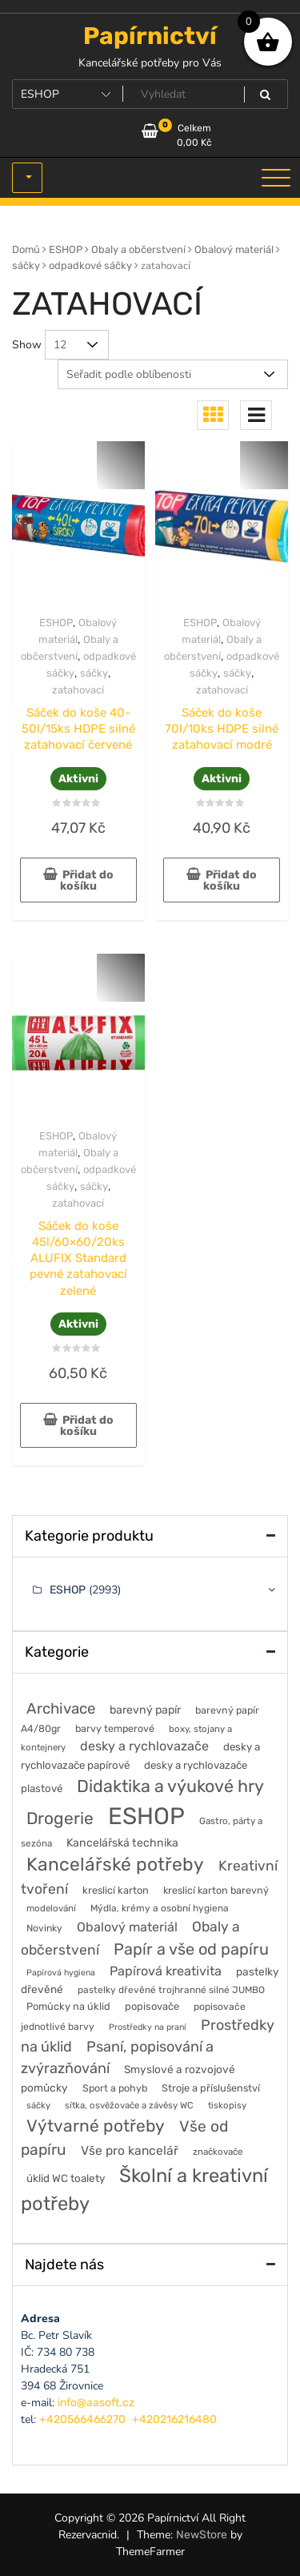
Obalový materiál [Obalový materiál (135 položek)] (127, 1927)
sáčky (26, 265)
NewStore (201, 2535)
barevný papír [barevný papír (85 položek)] (145, 1710)
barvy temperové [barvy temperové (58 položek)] (114, 1728)
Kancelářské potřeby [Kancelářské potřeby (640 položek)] (115, 1864)
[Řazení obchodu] (173, 374)
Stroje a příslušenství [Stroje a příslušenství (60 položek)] (211, 2088)
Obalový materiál (234, 249)
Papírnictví (150, 36)
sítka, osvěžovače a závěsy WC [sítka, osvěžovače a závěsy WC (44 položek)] (129, 2105)
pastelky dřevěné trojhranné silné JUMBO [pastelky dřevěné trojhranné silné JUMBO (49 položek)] (171, 1989)
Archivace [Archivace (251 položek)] (60, 1708)
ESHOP (65, 249)
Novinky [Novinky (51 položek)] (44, 1928)
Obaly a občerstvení (138, 249)
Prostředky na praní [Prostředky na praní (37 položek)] (147, 2027)
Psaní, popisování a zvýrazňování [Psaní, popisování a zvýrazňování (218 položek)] (117, 2057)
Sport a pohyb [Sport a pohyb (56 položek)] (114, 2088)
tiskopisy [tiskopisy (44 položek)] (227, 2105)
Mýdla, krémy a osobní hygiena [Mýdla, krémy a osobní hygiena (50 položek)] (159, 1908)
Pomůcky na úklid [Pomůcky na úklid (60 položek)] (68, 2006)
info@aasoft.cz (96, 2402)
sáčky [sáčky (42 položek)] (38, 2105)
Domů (26, 249)
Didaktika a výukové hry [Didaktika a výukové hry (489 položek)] (170, 1786)
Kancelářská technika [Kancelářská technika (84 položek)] (122, 1843)
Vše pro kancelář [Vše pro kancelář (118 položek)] (129, 2150)
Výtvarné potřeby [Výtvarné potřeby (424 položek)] (95, 2126)
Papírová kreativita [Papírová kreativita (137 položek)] (166, 1971)
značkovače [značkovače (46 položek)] (217, 2151)
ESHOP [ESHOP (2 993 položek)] (146, 1816)
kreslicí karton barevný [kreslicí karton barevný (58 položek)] (216, 1890)
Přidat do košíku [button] (87, 880)
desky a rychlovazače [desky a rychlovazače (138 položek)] (144, 1746)
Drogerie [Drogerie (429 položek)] (60, 1818)
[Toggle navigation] (276, 178)
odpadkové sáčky (90, 265)
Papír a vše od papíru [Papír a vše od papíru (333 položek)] (191, 1949)
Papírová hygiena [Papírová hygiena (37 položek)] (60, 1972)
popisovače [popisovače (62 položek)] (152, 2006)
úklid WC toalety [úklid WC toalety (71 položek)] (65, 2178)
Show (27, 344)
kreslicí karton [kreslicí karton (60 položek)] (115, 1890)
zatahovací (78, 690)
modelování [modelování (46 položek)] (51, 1908)
